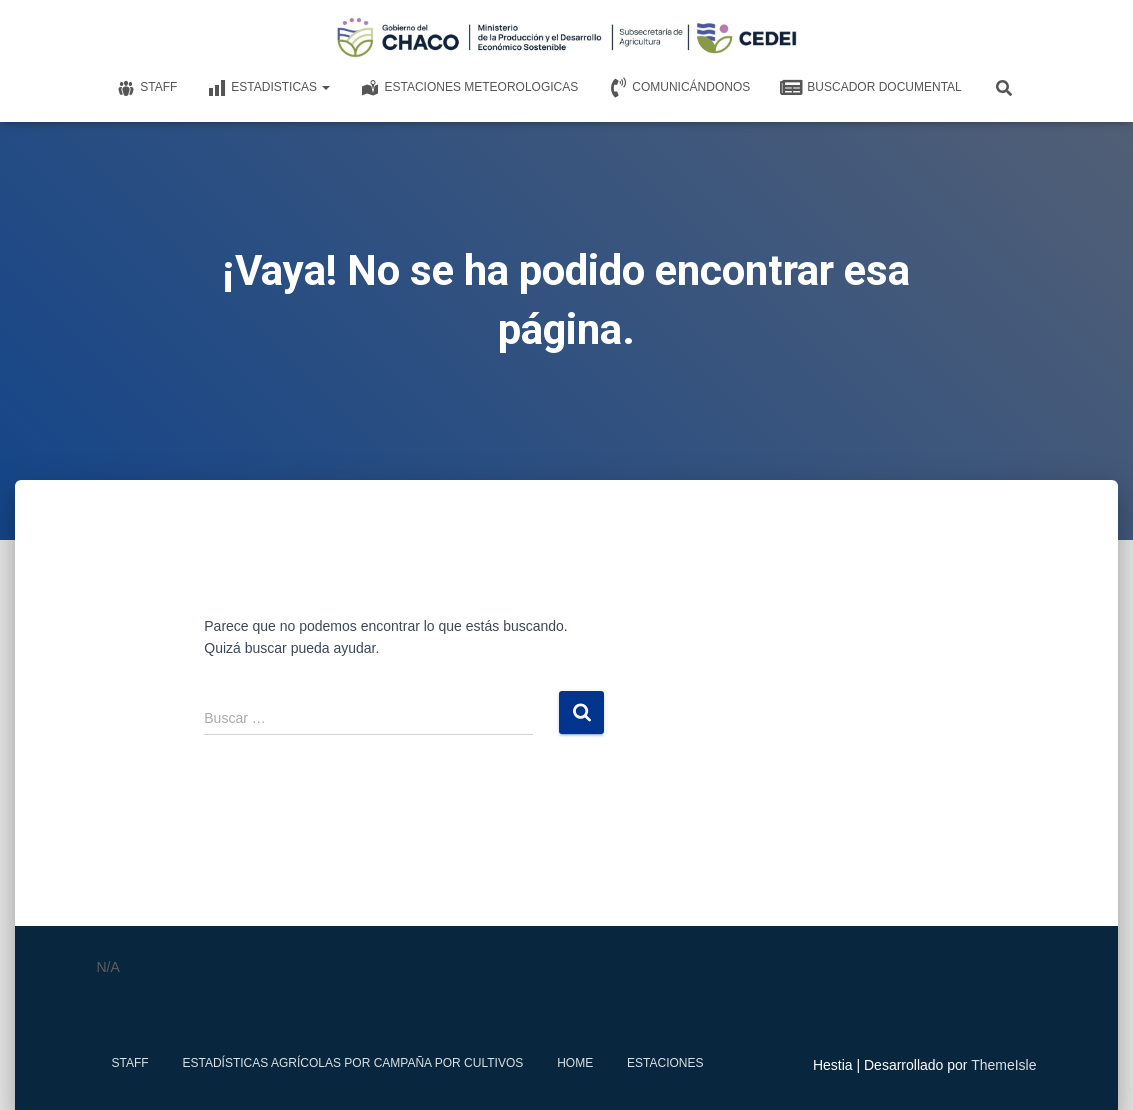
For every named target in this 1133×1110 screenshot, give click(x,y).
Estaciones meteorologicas (469, 88)
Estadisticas (268, 88)
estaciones (665, 1063)
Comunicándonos (679, 88)
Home (575, 1063)
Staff (146, 88)
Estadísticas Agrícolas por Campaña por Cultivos (353, 1063)
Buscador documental (870, 88)
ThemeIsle (1003, 1065)
